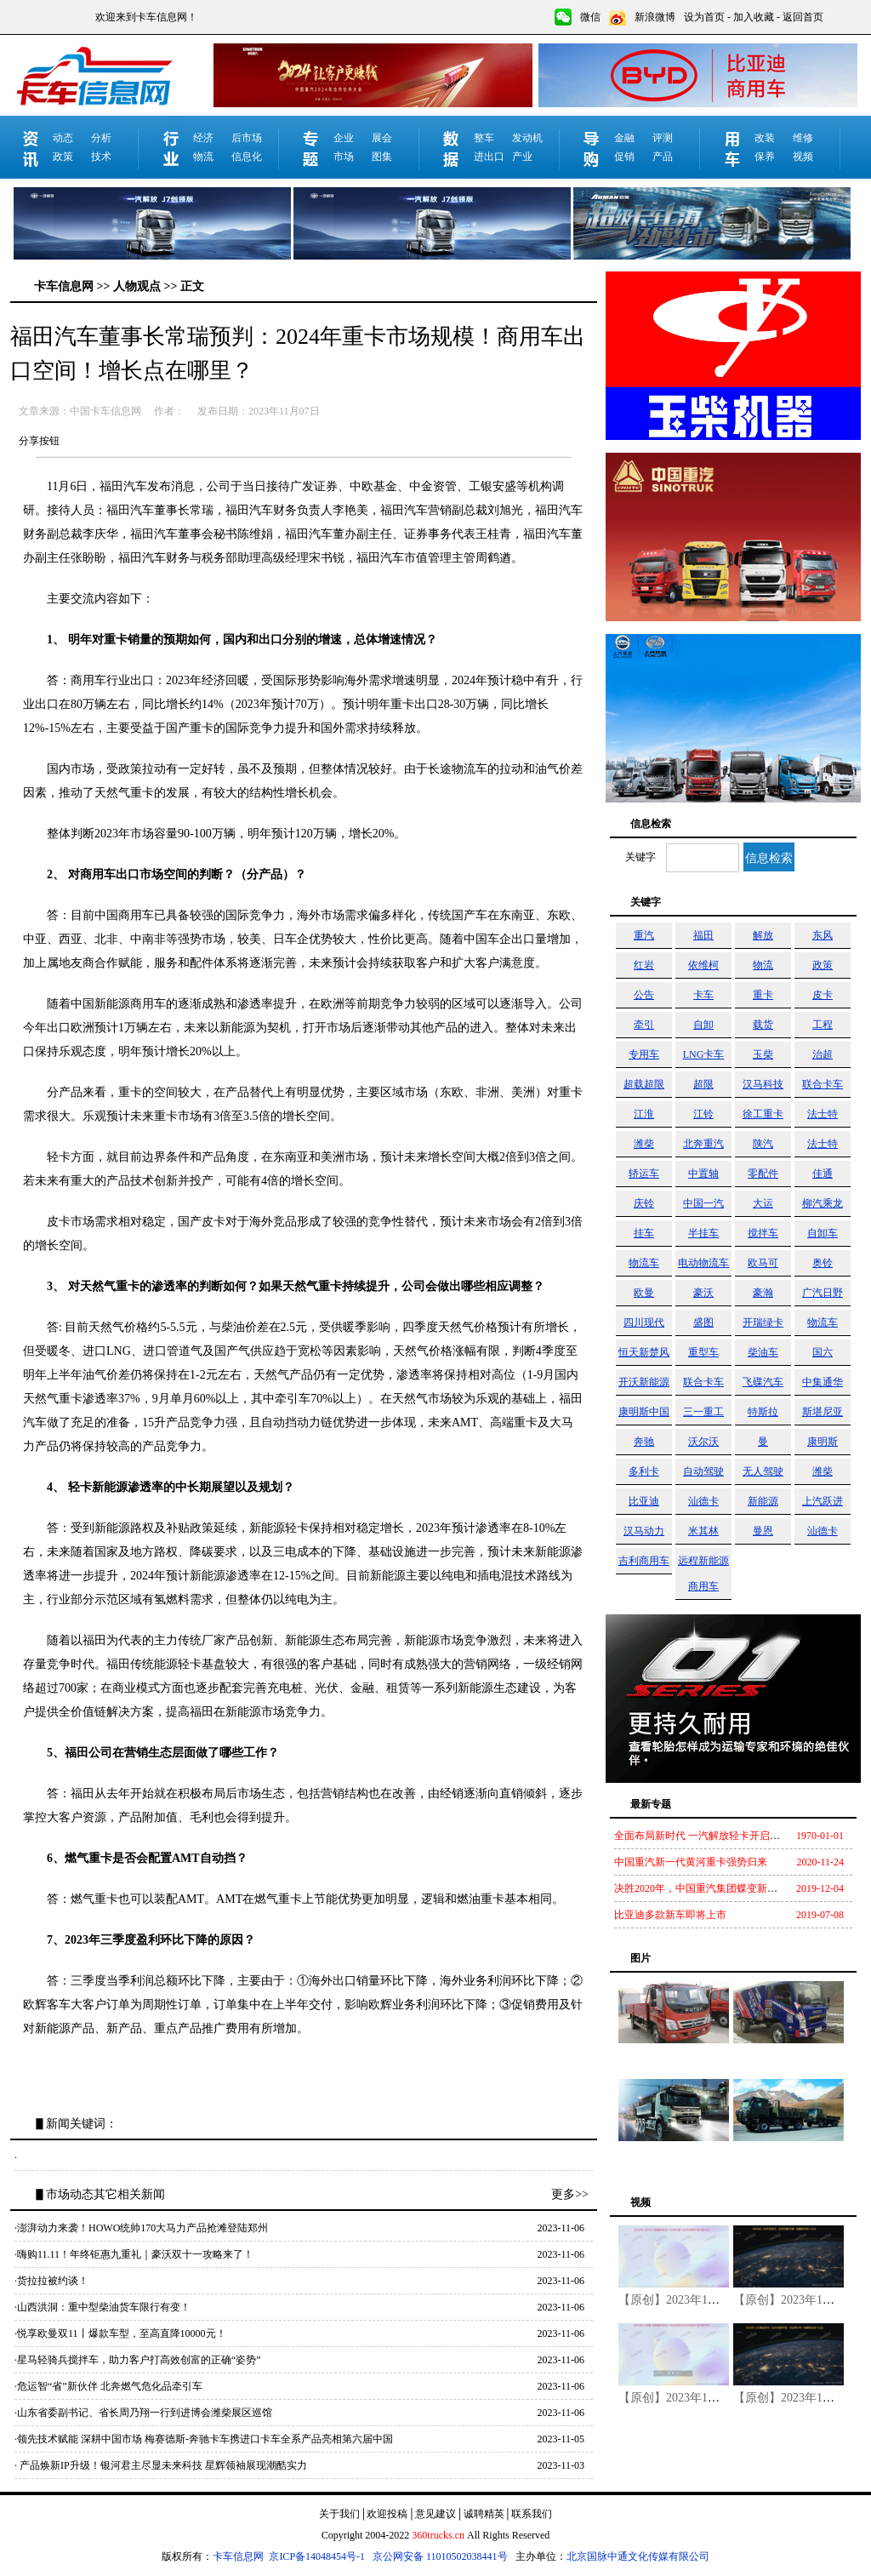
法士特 (822, 1114)
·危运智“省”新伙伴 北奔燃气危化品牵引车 (108, 2386)
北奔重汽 (703, 1144)
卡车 (703, 995)
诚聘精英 (484, 2514)
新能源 (763, 1501)
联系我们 (531, 2514)
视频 (803, 157)
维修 (803, 138)
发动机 (527, 138)
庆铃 (644, 1203)
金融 (624, 138)
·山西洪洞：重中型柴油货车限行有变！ (102, 2307)
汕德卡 (703, 1501)
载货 (763, 1025)
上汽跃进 (822, 1501)
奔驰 (644, 1442)
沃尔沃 (703, 1442)
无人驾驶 (763, 1471)
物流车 (644, 1263)
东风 (822, 935)
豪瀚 (763, 1293)
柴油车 (763, 1352)
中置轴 (703, 1173)
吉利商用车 (643, 1561)
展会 (382, 138)
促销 (624, 157)
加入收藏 (753, 17)
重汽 (644, 935)
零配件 (763, 1173)
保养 (764, 157)
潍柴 (644, 1144)
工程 (822, 1025)
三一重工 (703, 1412)
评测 (662, 138)
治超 (822, 1054)
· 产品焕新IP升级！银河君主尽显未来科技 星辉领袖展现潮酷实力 (160, 2465)
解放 (763, 935)
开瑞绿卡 (763, 1322)
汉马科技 (763, 1084)
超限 (703, 1084)
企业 (343, 138)
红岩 (644, 965)
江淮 (644, 1114)
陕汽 (763, 1144)
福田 (703, 935)
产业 (522, 157)
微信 (590, 17)
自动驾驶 (703, 1471)
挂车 (644, 1233)
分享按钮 (39, 441)
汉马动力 (643, 1531)
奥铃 (822, 1263)
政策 (63, 157)
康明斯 (822, 1442)
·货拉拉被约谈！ (51, 2281)
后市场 (246, 138)
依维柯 (703, 965)
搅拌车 (763, 1233)
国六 (822, 1352)
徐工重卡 (763, 1114)
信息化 (246, 157)
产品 (662, 157)
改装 (764, 138)
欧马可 (763, 1263)
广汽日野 (822, 1293)
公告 (644, 995)
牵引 (644, 1025)
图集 (382, 157)
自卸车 (822, 1233)
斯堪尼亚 (822, 1412)
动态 (63, 138)
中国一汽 (703, 1203)
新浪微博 (655, 17)
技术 (101, 157)
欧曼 (644, 1293)
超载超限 (643, 1084)
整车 (484, 138)
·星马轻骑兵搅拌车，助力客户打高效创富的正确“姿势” (137, 2360)
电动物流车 (703, 1263)
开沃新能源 (643, 1382)
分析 (101, 138)
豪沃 (703, 1293)
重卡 (763, 995)
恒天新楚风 (643, 1352)
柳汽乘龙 (822, 1203)
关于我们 (339, 2514)
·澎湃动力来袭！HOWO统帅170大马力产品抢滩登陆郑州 (141, 2228)
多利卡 (644, 1471)
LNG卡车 (704, 1054)
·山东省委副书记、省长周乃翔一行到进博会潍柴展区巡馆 (143, 2413)
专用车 (644, 1054)
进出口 (489, 157)
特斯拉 (763, 1412)
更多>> (570, 2194)
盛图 (703, 1322)
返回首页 (803, 17)
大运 (763, 1203)
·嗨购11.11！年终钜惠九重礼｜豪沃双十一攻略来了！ (133, 2254)
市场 (343, 157)
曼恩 (763, 1531)
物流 (203, 157)
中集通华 (822, 1382)
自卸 (703, 1025)
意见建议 (435, 2514)
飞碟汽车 (763, 1382)
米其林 (703, 1531)
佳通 (822, 1173)
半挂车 (703, 1233)
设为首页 (704, 17)
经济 (203, 138)
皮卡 (822, 995)
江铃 (703, 1114)
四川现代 (643, 1322)
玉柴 (763, 1054)
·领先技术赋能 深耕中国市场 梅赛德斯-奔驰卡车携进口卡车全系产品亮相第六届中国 (203, 2439)
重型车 (703, 1352)
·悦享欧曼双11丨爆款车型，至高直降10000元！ (120, 2333)
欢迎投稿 (387, 2514)
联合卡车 (822, 1084)
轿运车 (644, 1173)
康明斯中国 (643, 1412)
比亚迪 (644, 1501)
